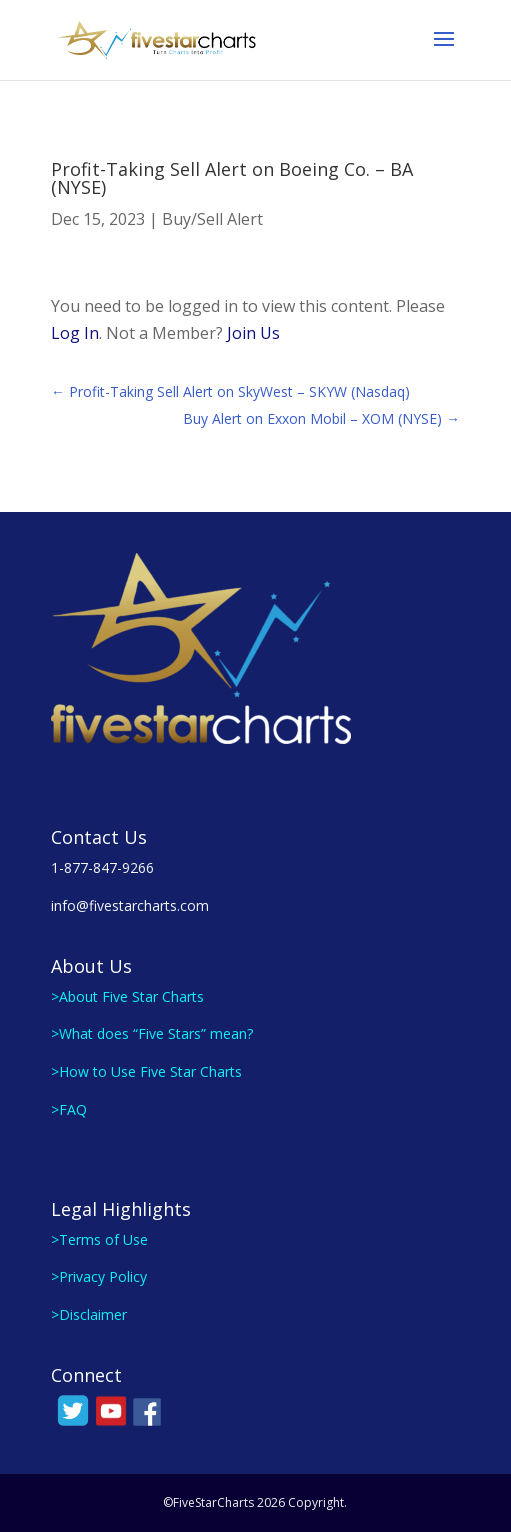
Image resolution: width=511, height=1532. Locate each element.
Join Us (253, 333)
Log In (75, 333)
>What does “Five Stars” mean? (152, 1033)
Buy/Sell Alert (212, 219)
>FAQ (69, 1109)
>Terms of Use (99, 1239)
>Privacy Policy (99, 1276)
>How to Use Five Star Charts (146, 1071)
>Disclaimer (89, 1314)
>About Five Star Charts (127, 996)
